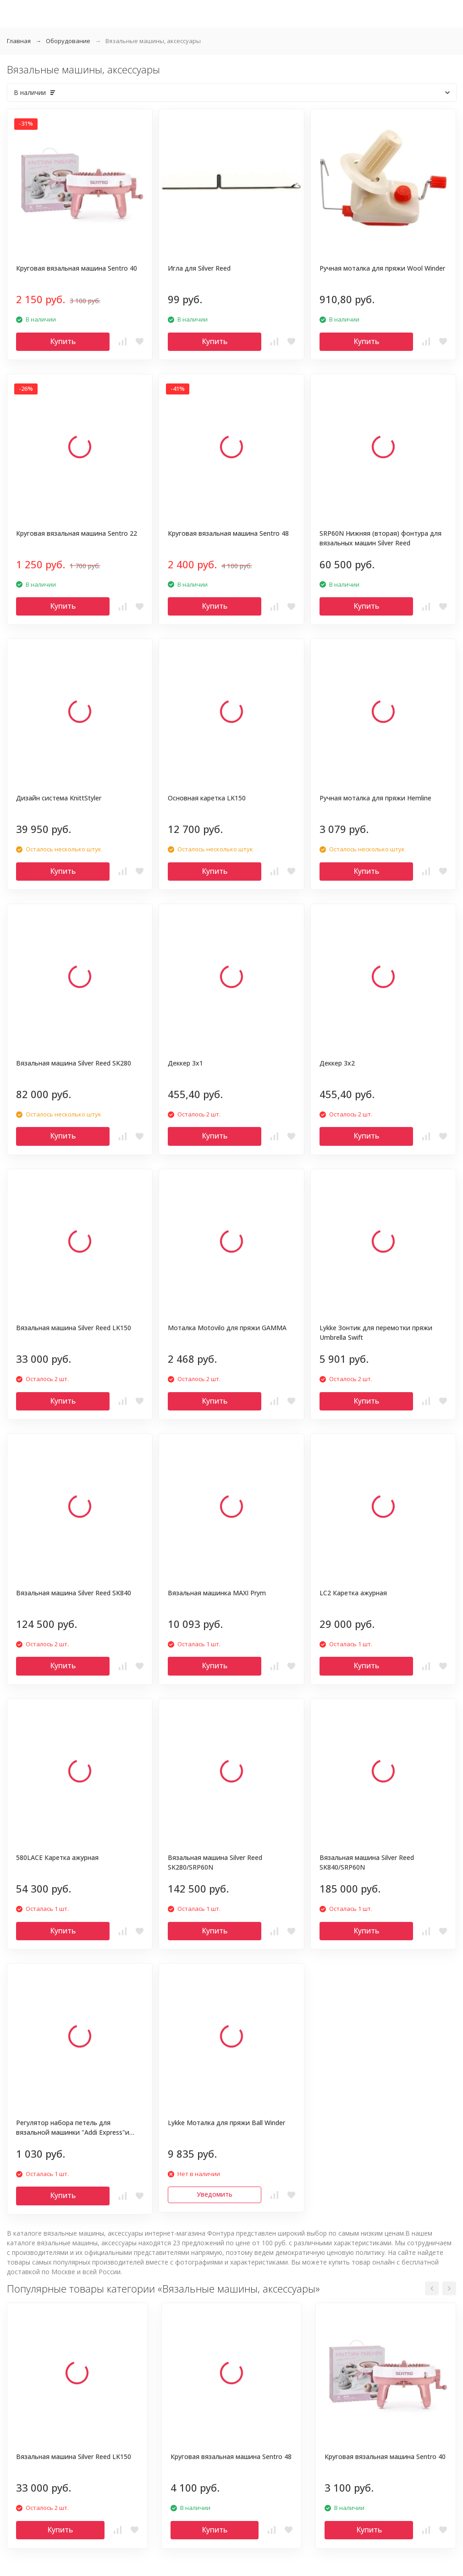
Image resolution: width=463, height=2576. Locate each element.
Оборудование (68, 41)
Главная (19, 41)
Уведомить (214, 2194)
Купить (63, 341)
